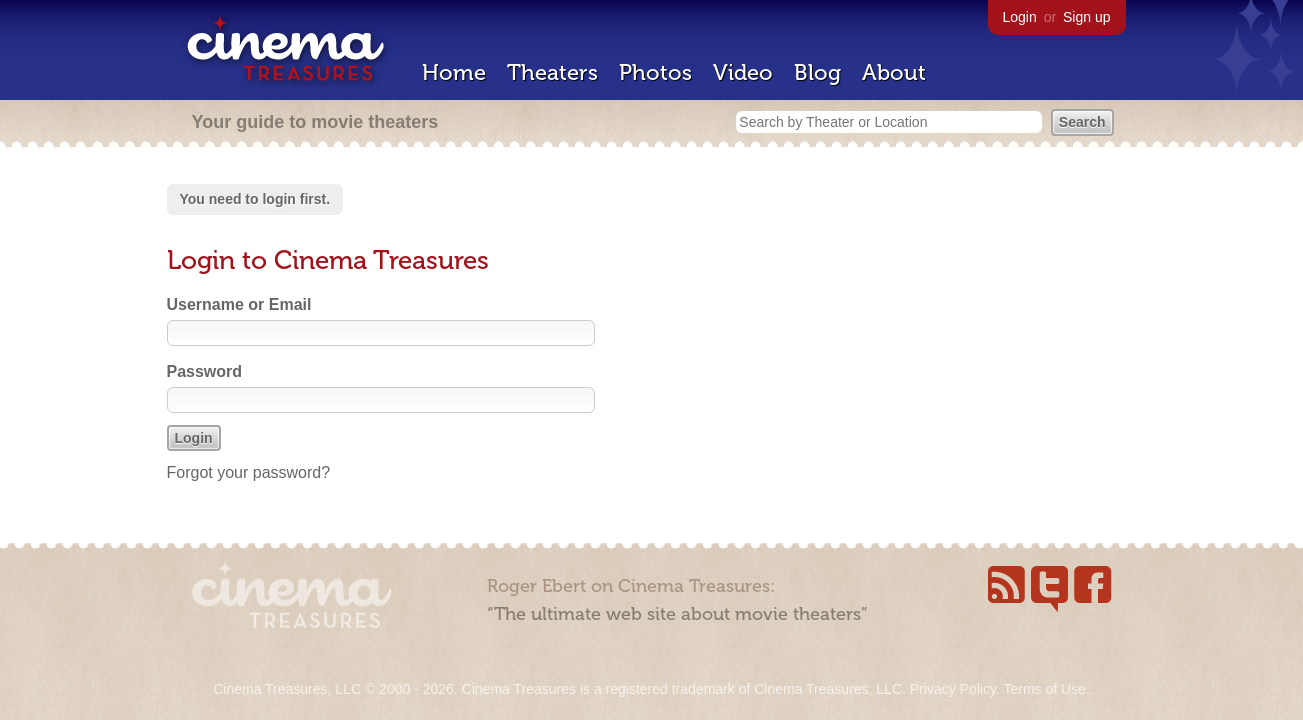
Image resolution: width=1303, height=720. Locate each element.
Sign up (1086, 17)
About (894, 72)
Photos (655, 72)
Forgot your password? (249, 472)
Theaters (552, 72)
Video (743, 72)
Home (454, 72)
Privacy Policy (953, 689)
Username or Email (239, 304)
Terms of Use (1044, 689)
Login (1020, 17)
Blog (817, 72)
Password (205, 371)
